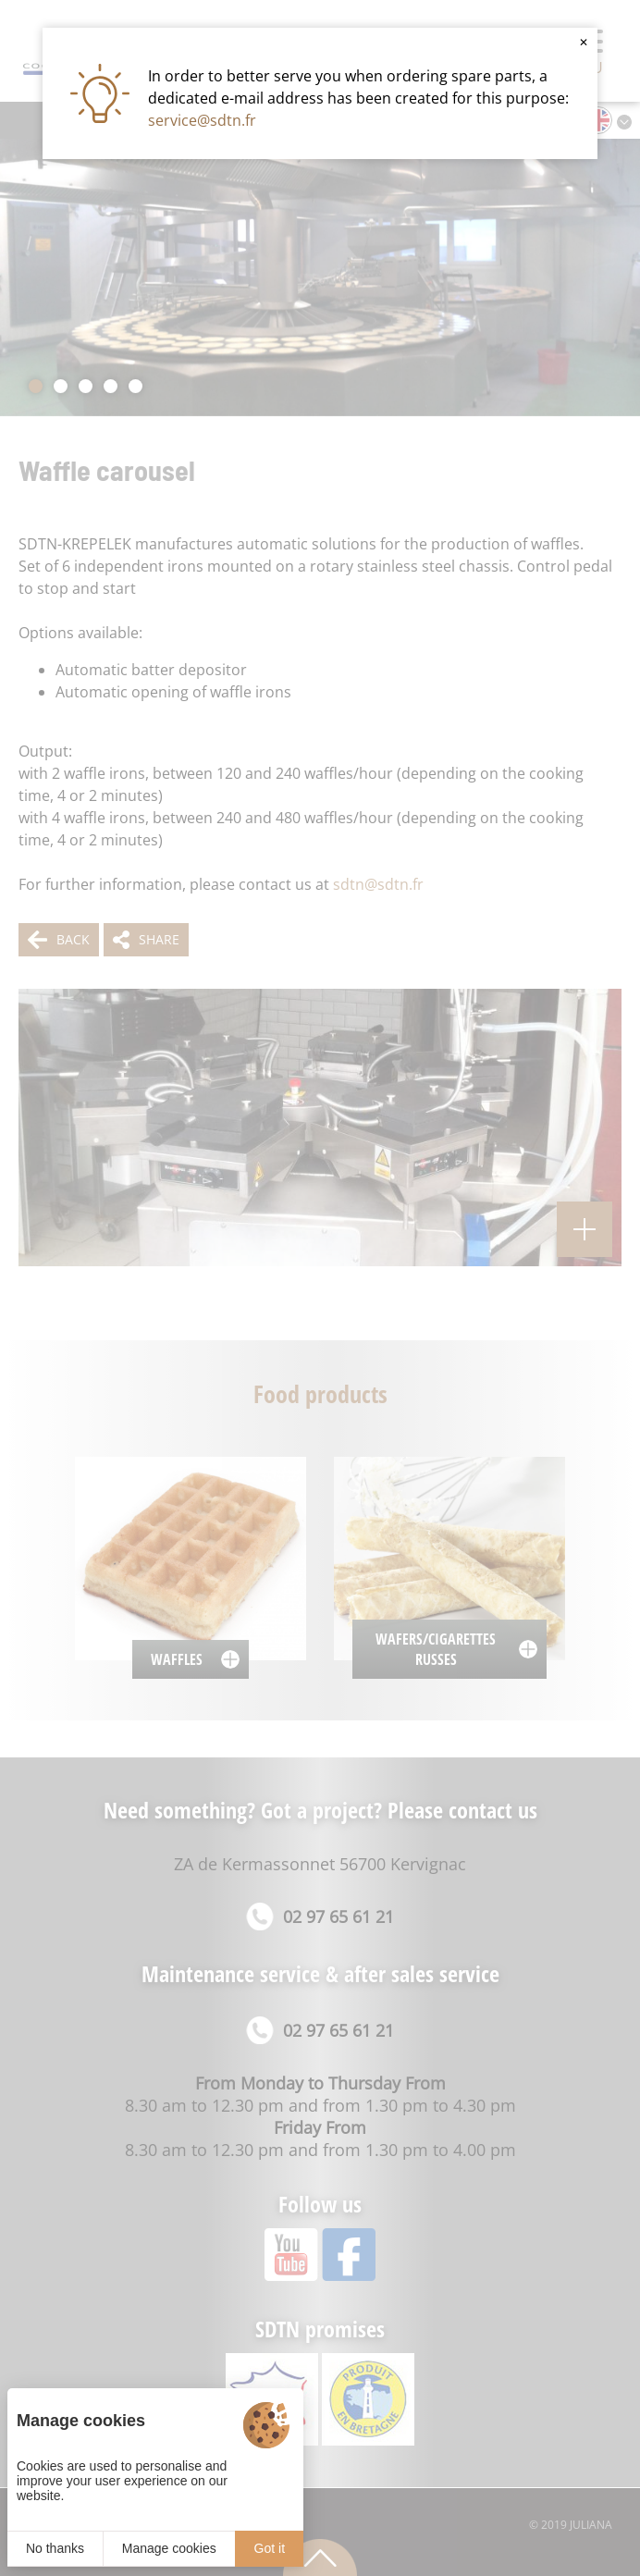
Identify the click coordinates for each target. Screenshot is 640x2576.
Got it (269, 2548)
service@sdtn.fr (202, 120)
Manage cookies (169, 2548)
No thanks (55, 2548)
